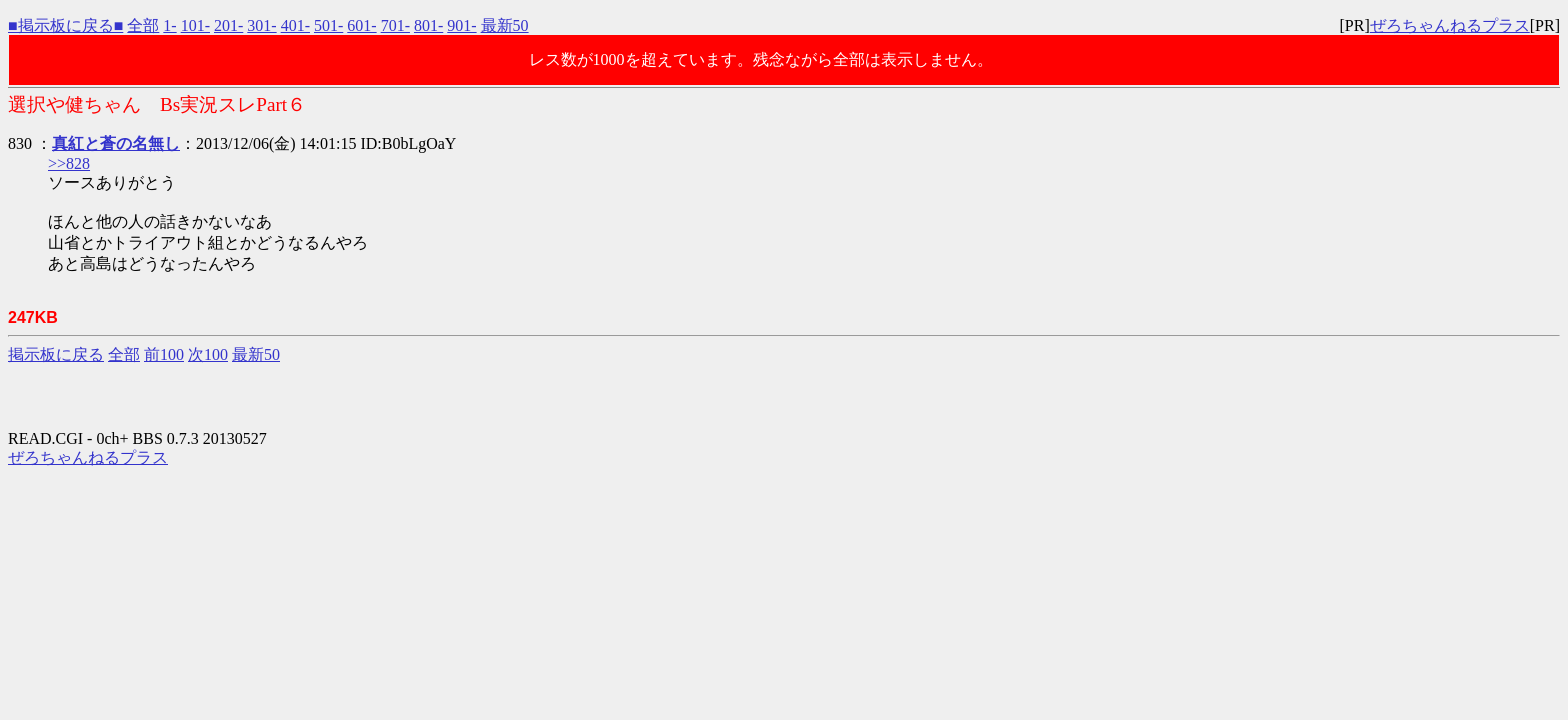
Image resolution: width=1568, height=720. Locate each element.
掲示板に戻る (56, 354)
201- (228, 25)
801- (428, 25)
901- (461, 25)
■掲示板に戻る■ (65, 25)
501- (328, 25)
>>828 (69, 163)
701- (395, 25)
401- (295, 25)
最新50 (505, 25)
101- (195, 25)
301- (261, 25)
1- (169, 25)
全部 (143, 25)
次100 (208, 354)
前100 (164, 354)
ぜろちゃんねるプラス (1450, 25)
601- (361, 25)
